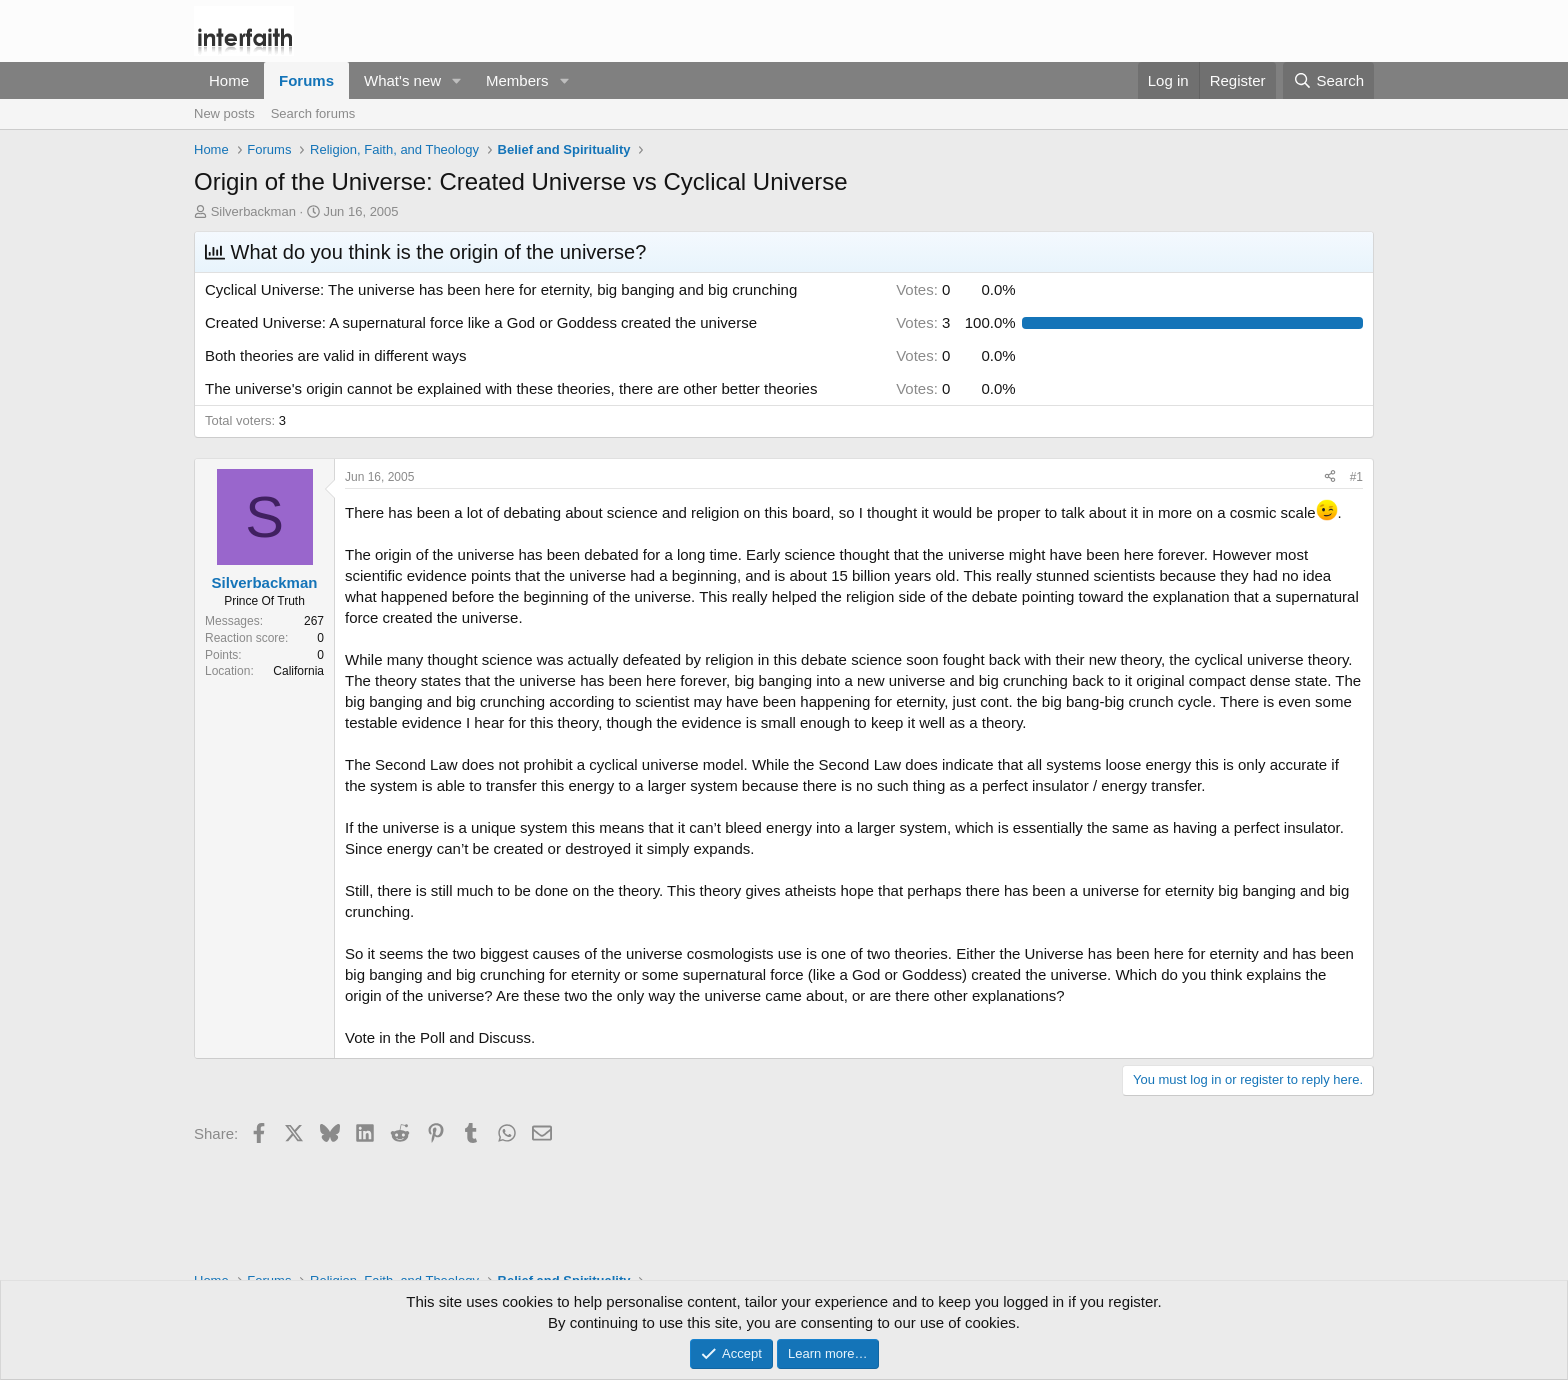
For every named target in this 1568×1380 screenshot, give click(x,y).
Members (517, 80)
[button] (457, 80)
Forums (306, 80)
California (298, 671)
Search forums (313, 113)
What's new (402, 80)
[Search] (1328, 80)
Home (229, 80)
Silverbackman (253, 211)
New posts (224, 113)
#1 (1356, 477)
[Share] (1330, 477)
